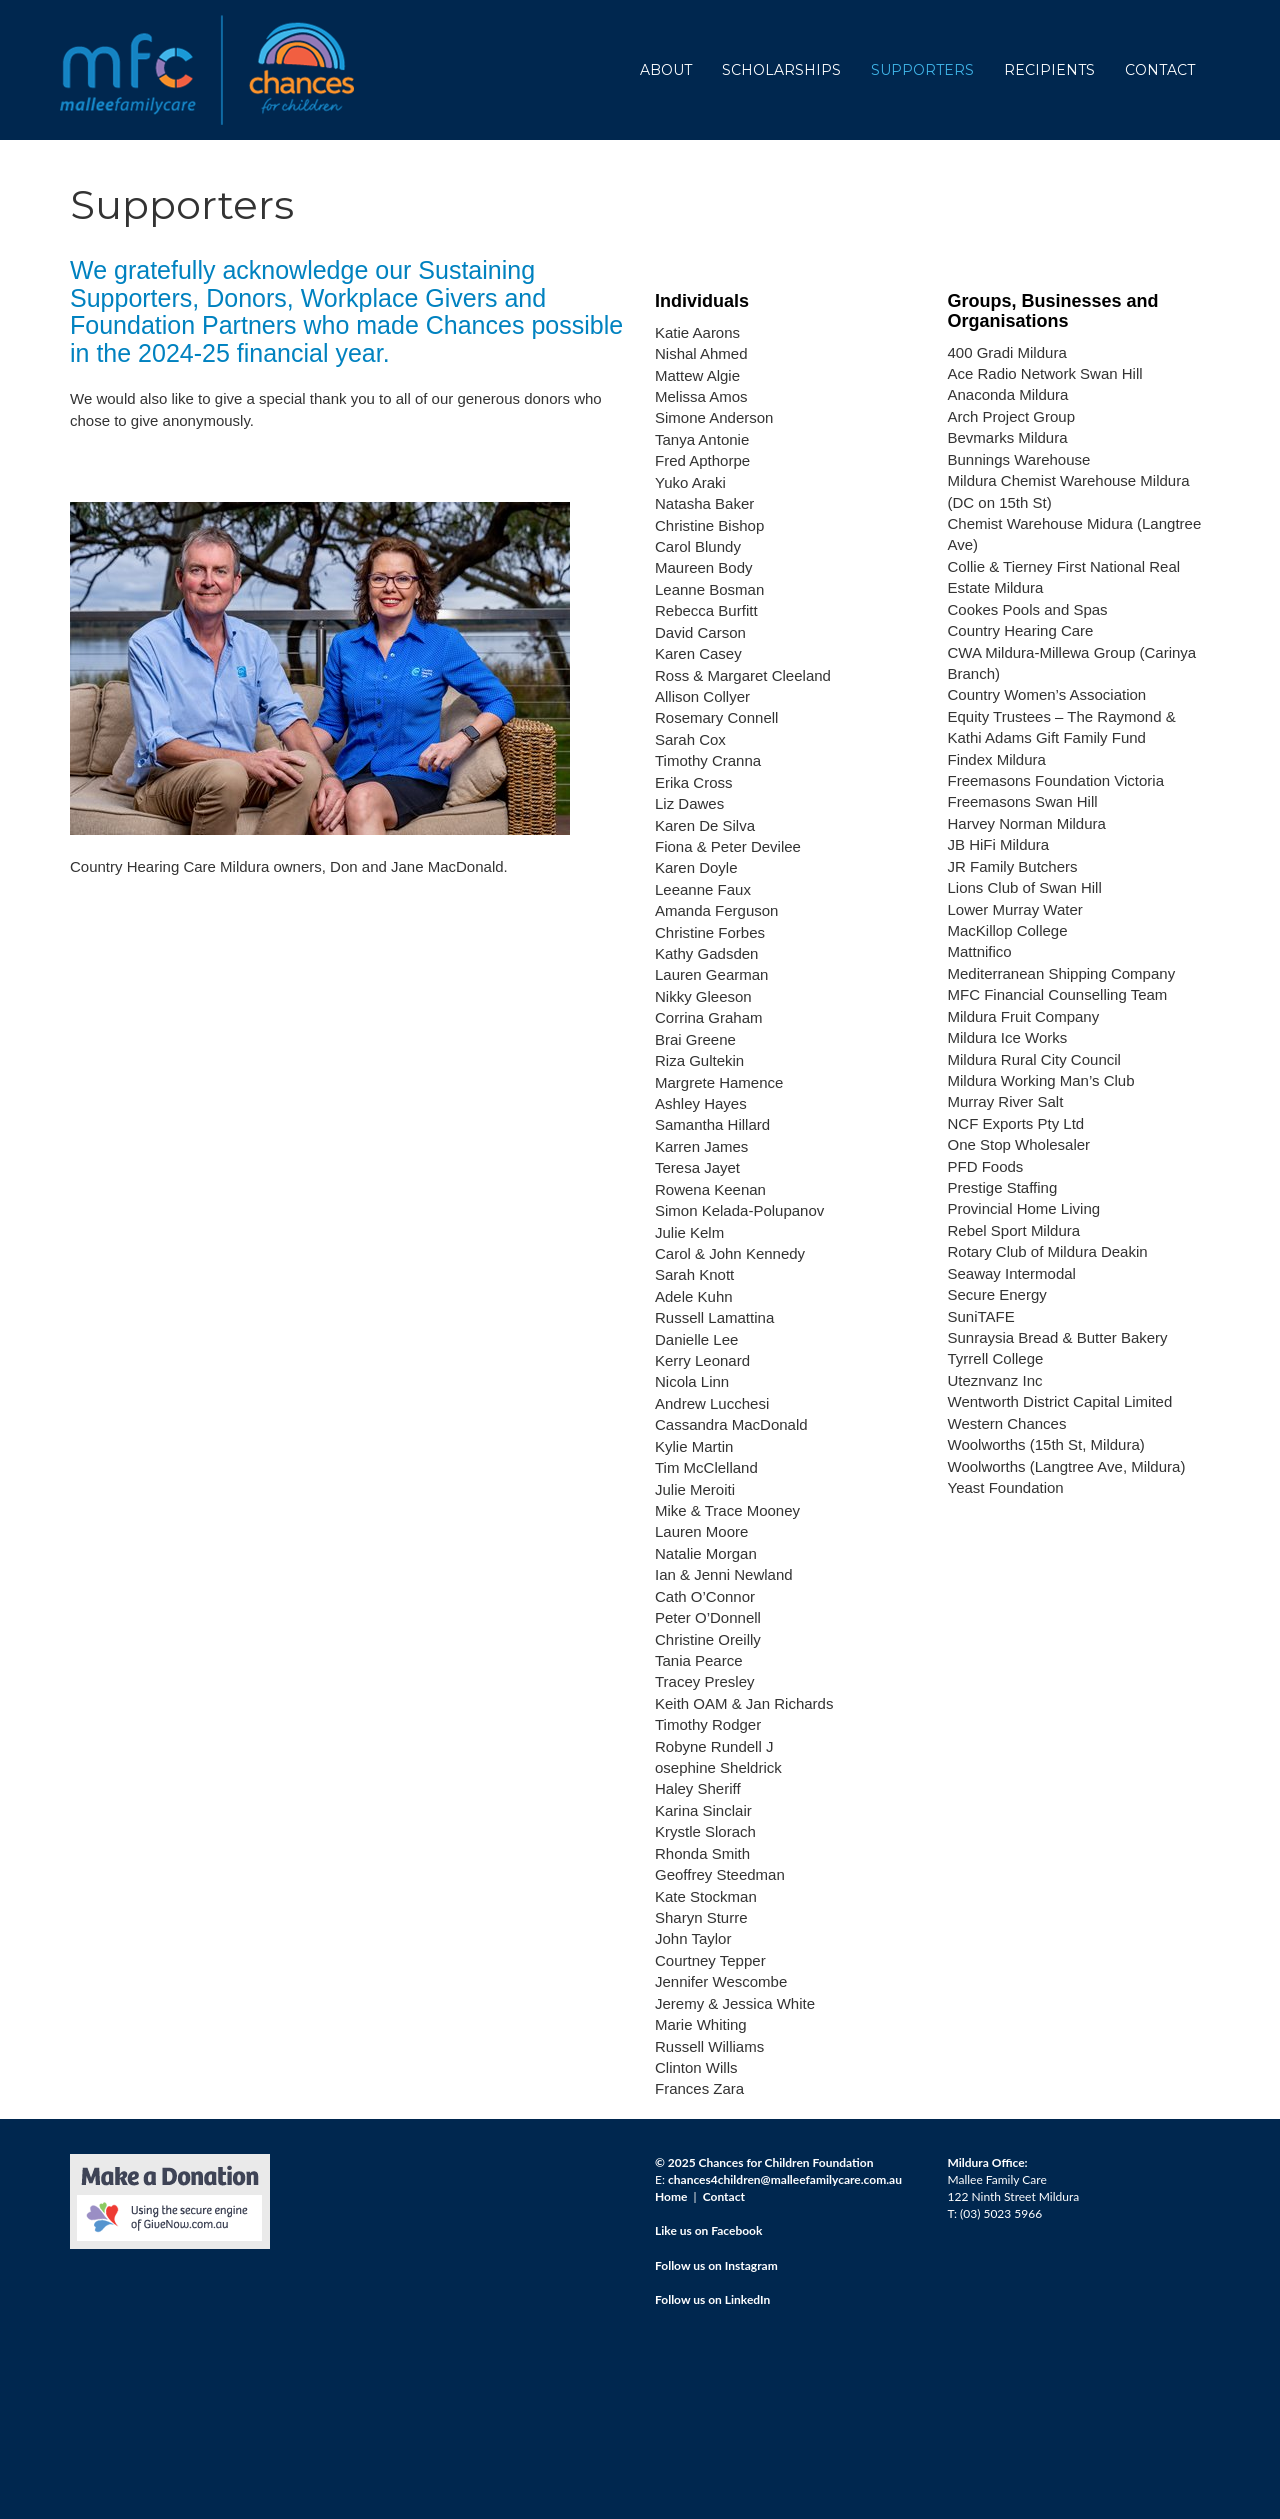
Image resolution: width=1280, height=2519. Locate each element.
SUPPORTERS (922, 70)
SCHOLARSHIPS (781, 70)
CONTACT (1160, 70)
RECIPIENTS (1049, 70)
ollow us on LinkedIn (715, 2299)
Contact (724, 2196)
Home (671, 2196)
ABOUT (666, 70)
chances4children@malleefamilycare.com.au (785, 2179)
